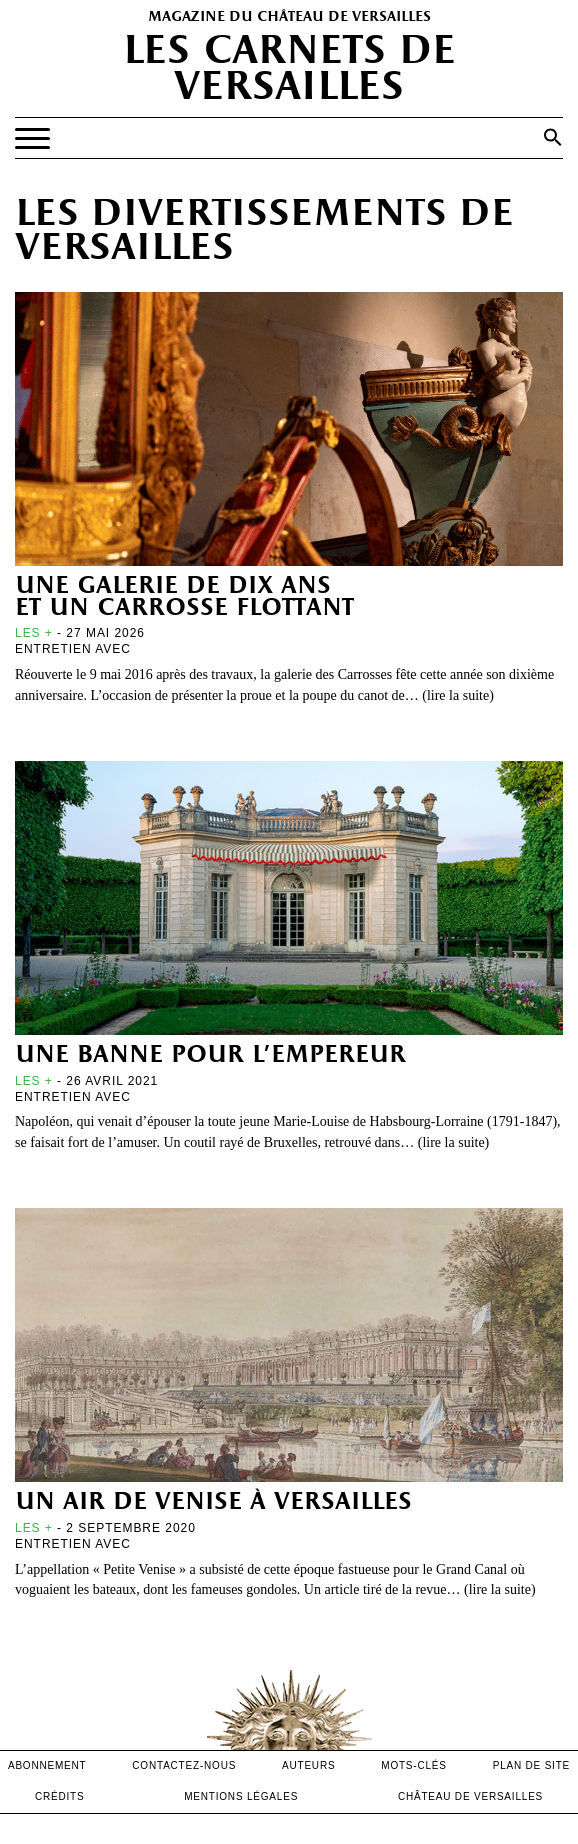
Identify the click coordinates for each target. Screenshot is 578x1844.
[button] (553, 137)
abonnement (47, 1765)
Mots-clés (414, 1765)
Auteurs (308, 1765)
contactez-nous (184, 1765)
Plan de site (531, 1765)
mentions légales (241, 1796)
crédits (60, 1796)
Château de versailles (470, 1796)
